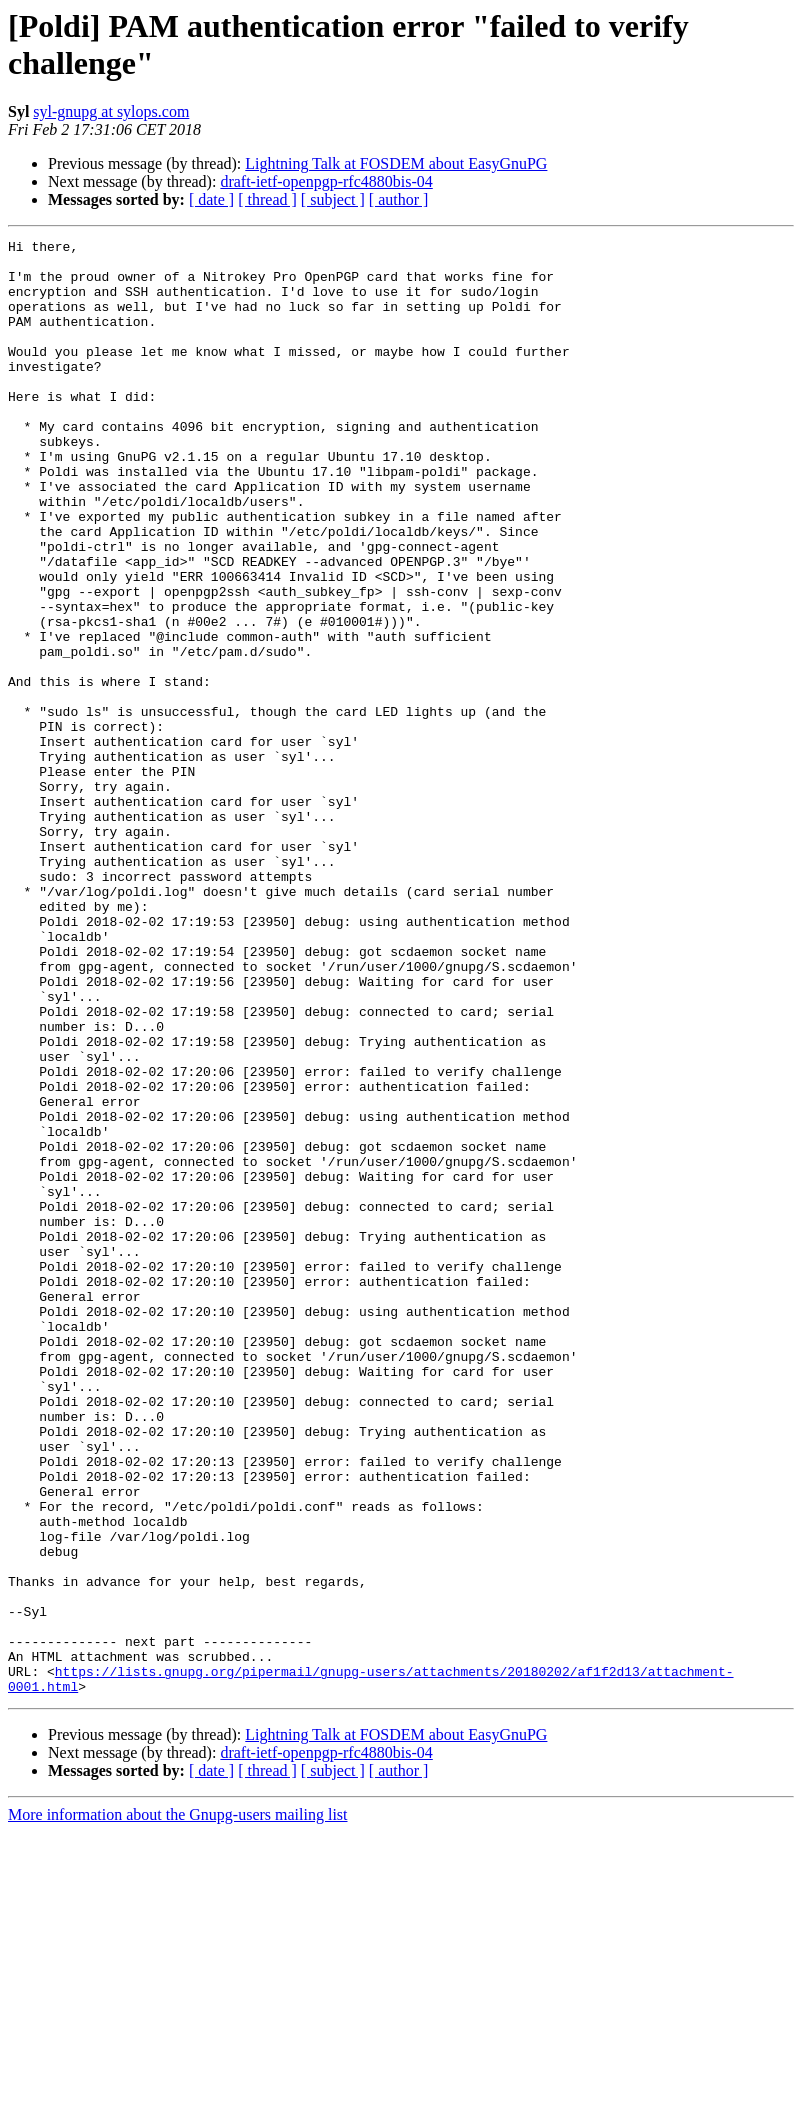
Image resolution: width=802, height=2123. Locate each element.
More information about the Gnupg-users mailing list (178, 2105)
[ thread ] (267, 199)
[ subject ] (333, 199)
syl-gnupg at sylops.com (111, 111)
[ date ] (211, 199)
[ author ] (399, 199)
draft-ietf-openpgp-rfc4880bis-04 (326, 181)
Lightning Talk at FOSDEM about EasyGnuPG (396, 163)
